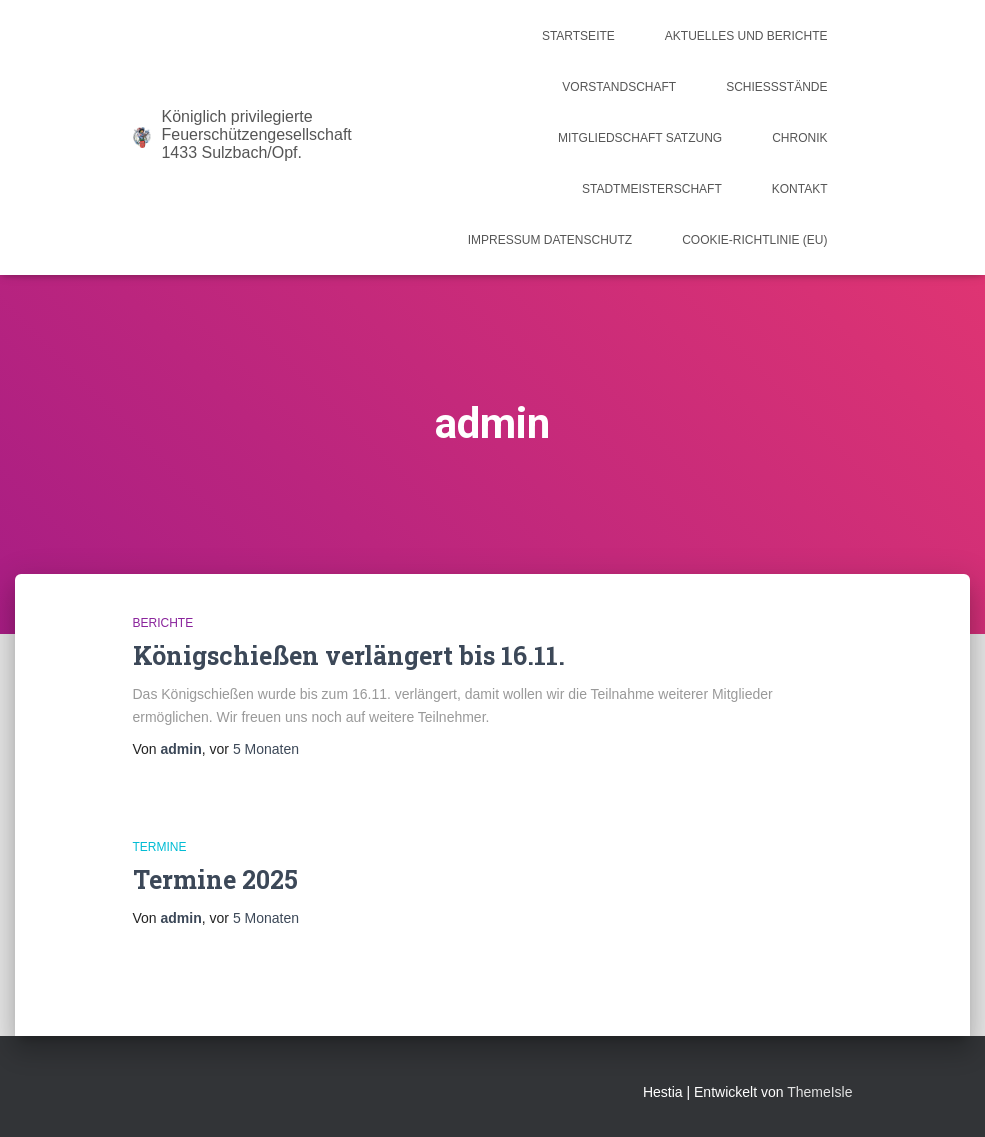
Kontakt (800, 189)
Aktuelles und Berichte (746, 36)
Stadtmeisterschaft (652, 189)
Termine (160, 847)
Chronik (799, 138)
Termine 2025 (215, 879)
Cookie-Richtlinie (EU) (754, 240)
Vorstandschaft (619, 87)
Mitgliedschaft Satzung (640, 138)
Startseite (578, 36)
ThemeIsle (819, 1092)
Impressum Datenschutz (550, 240)
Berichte (163, 623)
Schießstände (776, 87)
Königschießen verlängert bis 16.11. (349, 655)
